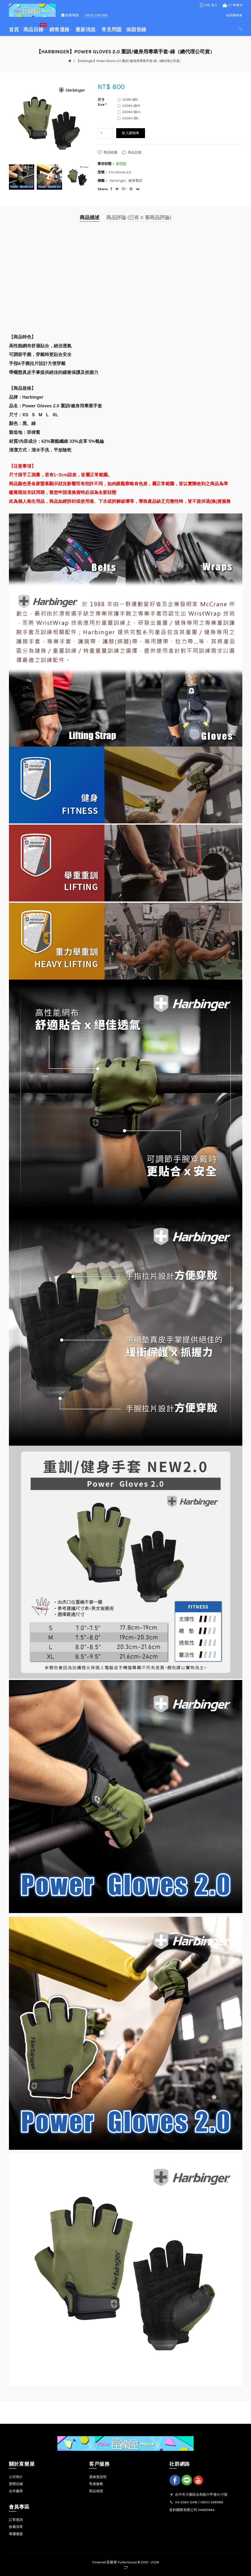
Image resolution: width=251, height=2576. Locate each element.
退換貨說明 (98, 2477)
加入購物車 (131, 133)
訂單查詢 (16, 2520)
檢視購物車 (234, 15)
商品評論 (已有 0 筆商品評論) (139, 217)
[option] (22, 177)
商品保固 (96, 2491)
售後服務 (96, 2484)
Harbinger (117, 181)
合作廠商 (16, 2491)
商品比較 (135, 152)
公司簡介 (16, 2477)
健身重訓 (135, 181)
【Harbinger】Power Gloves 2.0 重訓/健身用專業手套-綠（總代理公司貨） (129, 61)
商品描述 (90, 217)
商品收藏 (110, 152)
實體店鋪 (16, 2484)
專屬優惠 (16, 2534)
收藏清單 (16, 2527)
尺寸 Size (101, 102)
